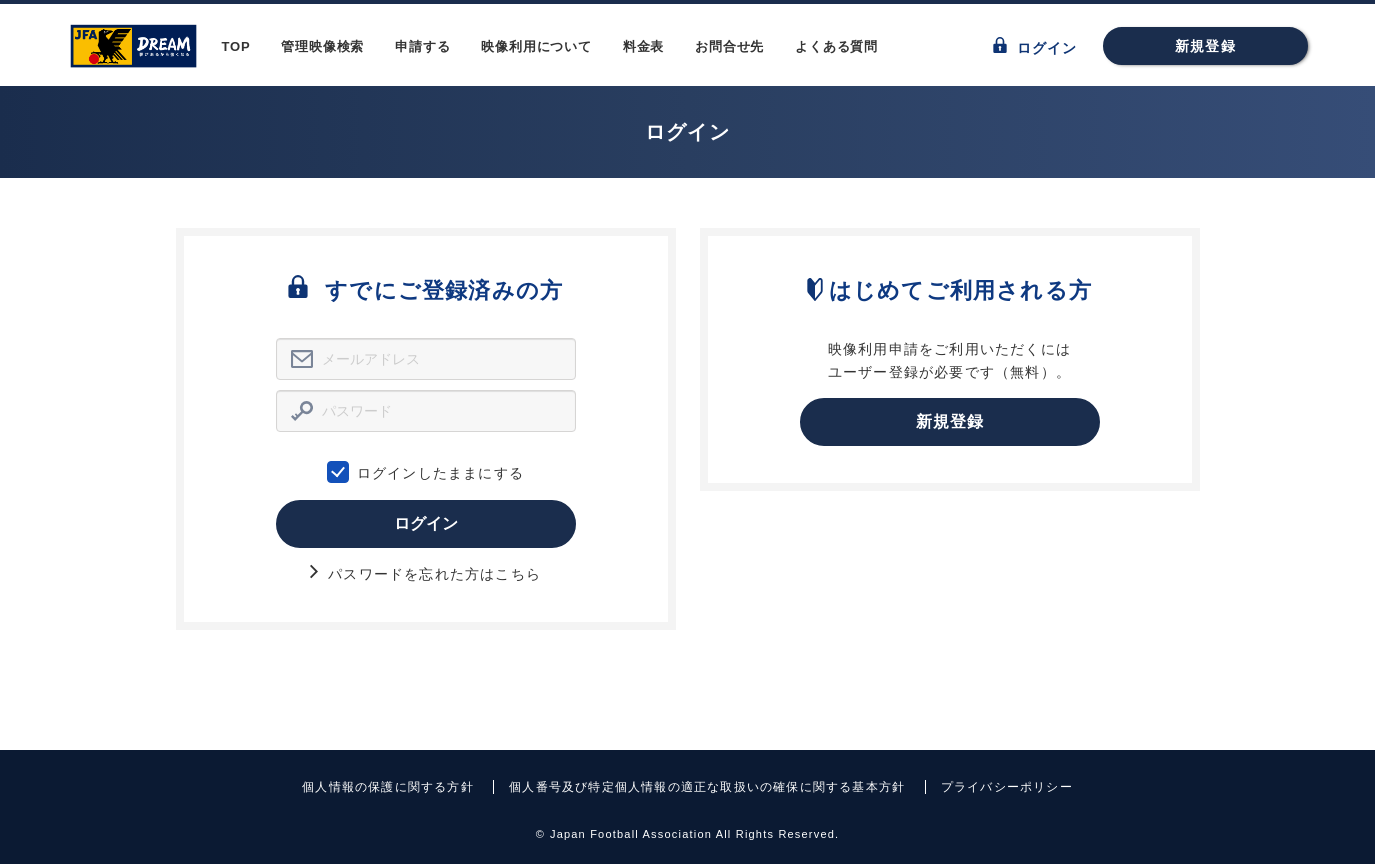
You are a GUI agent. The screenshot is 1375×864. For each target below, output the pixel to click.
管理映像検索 (322, 46)
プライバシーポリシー (1007, 787)
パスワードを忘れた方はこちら (425, 574)
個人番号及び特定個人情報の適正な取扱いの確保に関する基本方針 (707, 787)
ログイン (1035, 46)
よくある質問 (836, 46)
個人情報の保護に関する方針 (388, 787)
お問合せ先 (729, 46)
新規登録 (1205, 46)
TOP (236, 46)
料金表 (643, 46)
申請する (422, 46)
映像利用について (536, 46)
